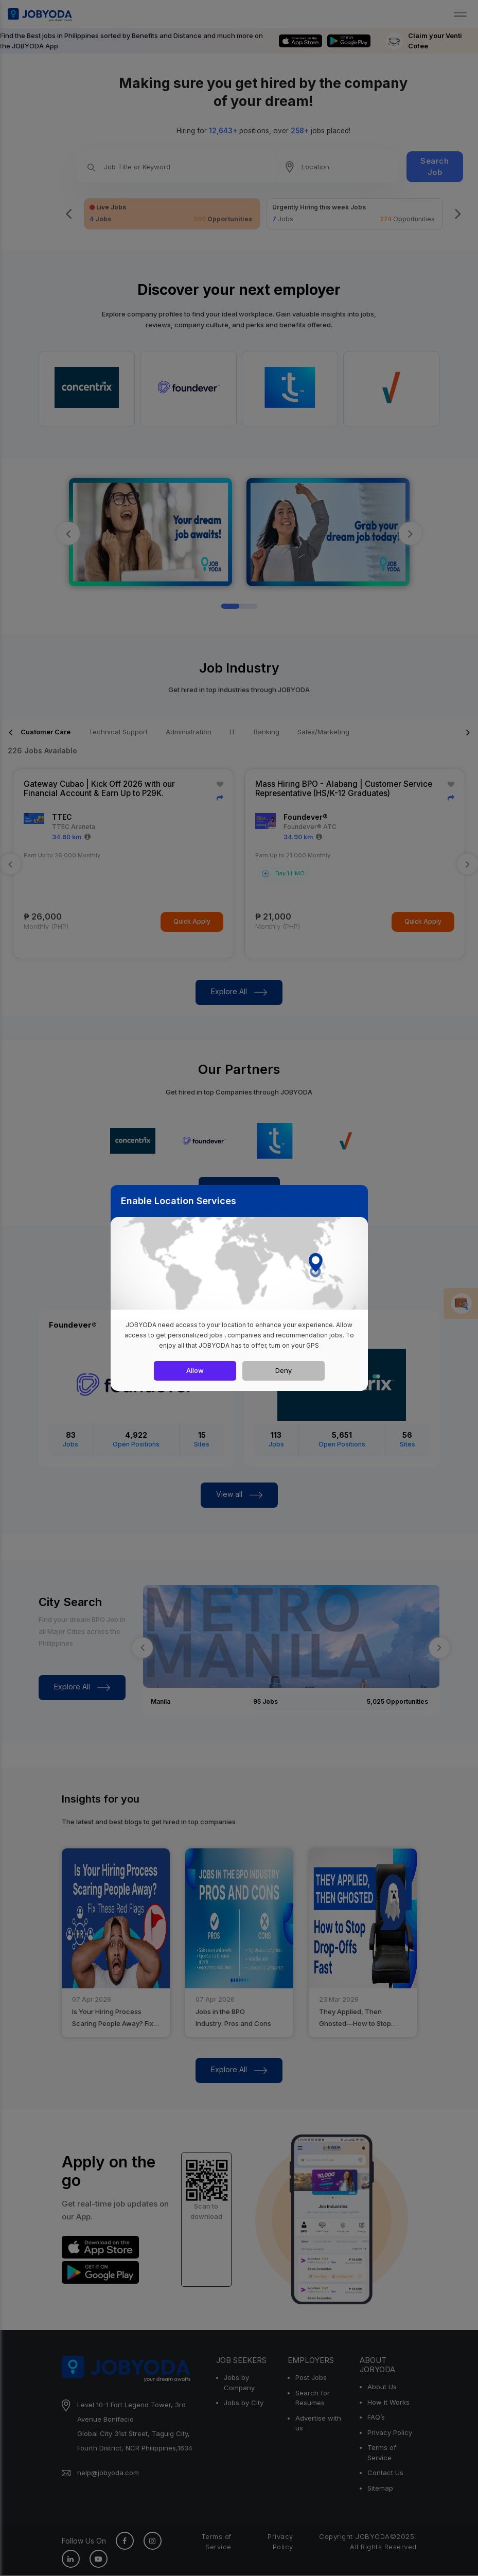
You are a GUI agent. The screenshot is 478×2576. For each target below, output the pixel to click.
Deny (283, 1370)
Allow (195, 1370)
